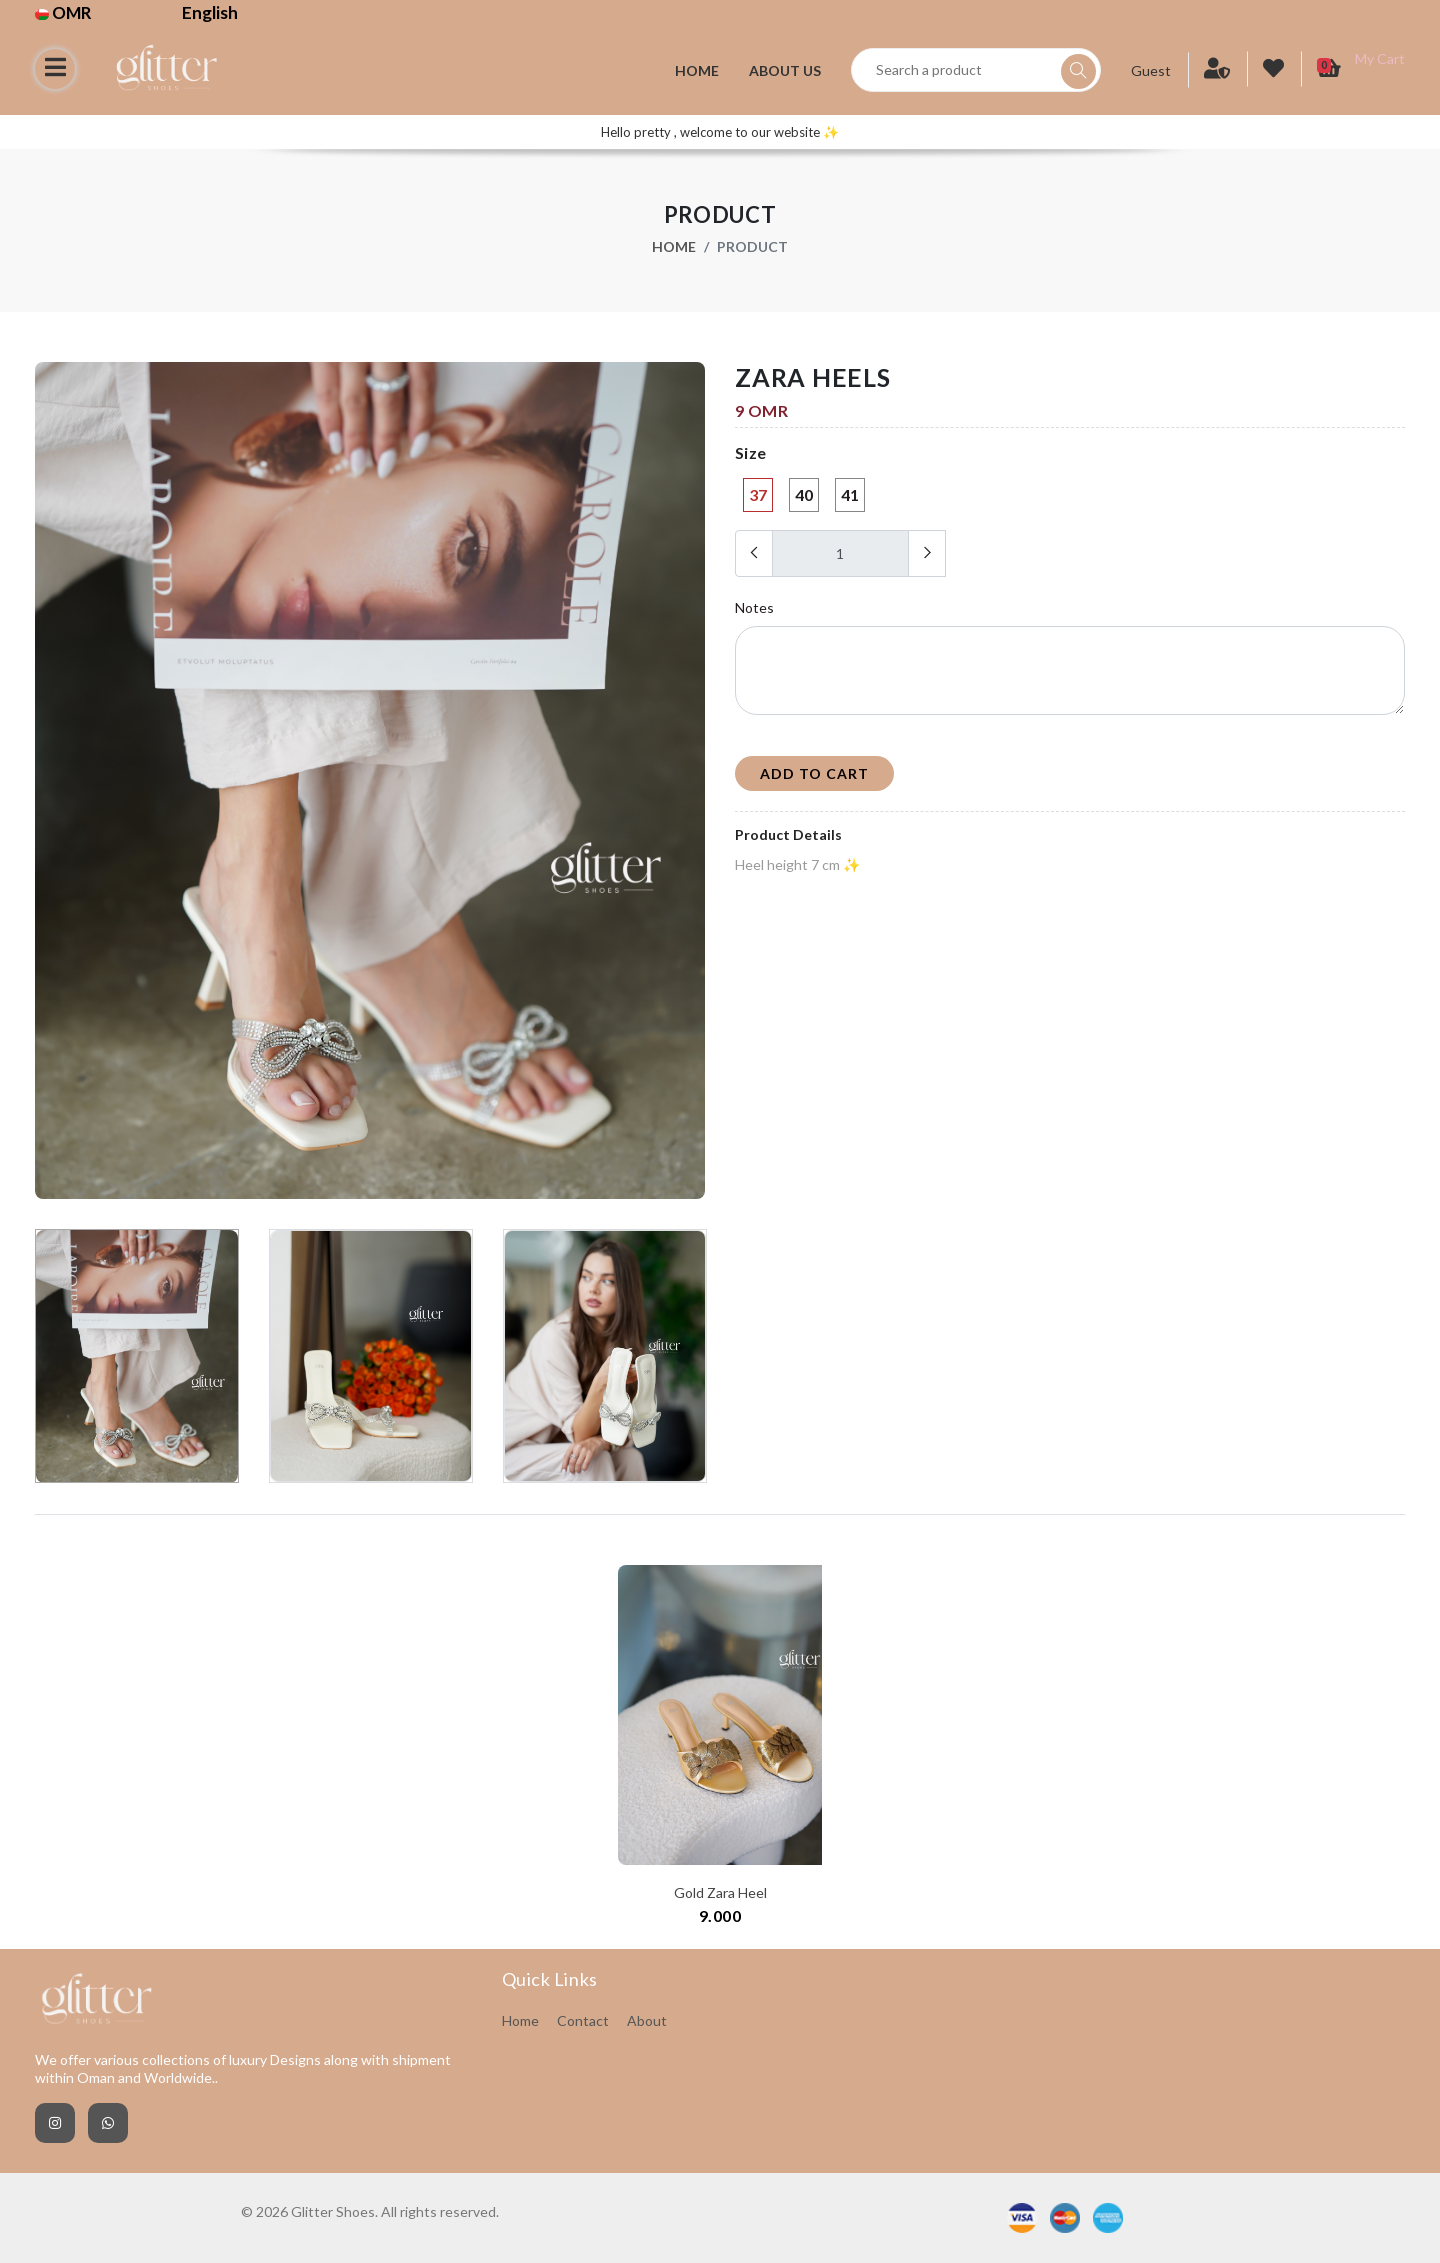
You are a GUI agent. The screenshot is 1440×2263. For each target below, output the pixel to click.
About (647, 2020)
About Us (785, 70)
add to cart (814, 773)
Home (697, 70)
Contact (583, 2020)
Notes (754, 607)
